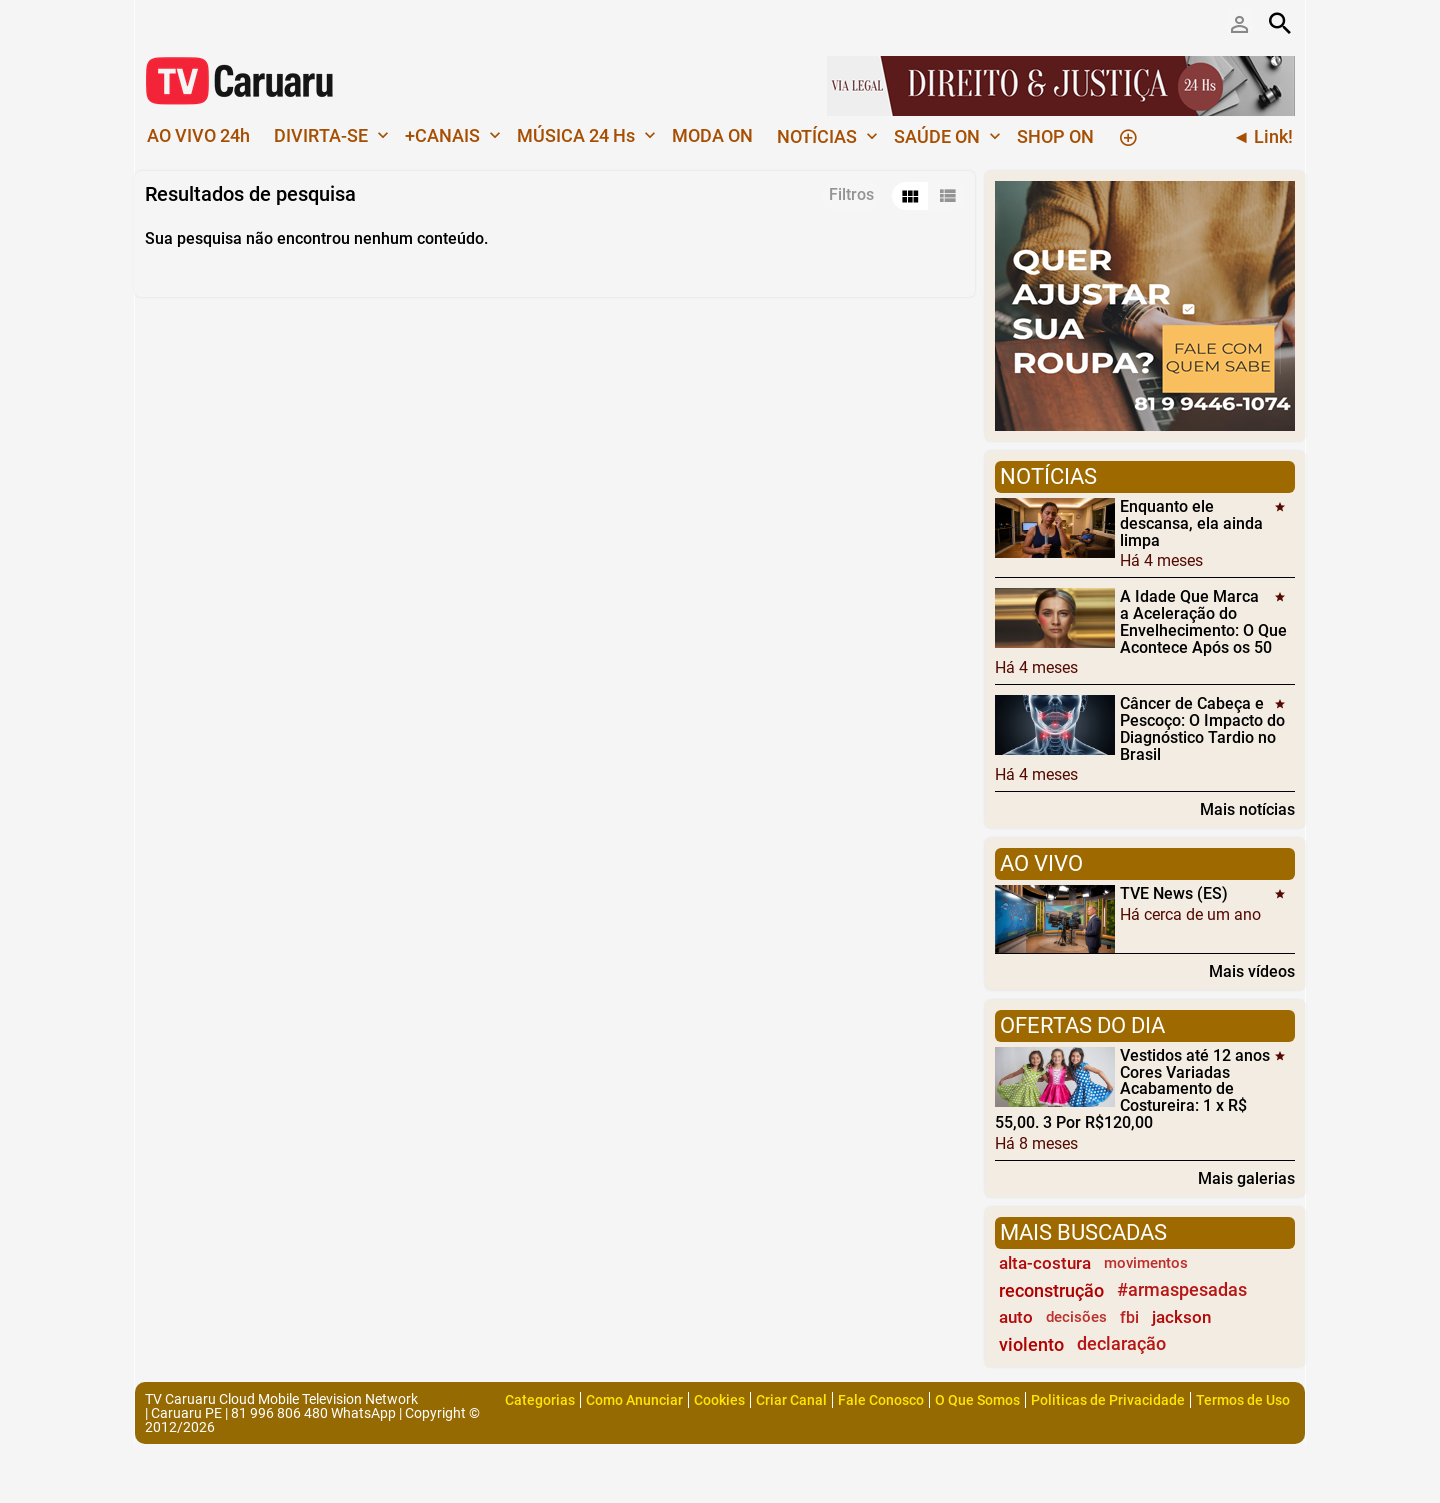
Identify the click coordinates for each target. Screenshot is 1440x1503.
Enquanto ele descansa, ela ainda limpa (1191, 523)
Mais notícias (1247, 809)
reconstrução (1051, 1290)
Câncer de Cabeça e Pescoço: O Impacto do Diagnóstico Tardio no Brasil (1202, 728)
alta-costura (1045, 1263)
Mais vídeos (1252, 971)
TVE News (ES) (1174, 893)
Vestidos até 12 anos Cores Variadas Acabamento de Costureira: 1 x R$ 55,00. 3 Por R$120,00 (1132, 1089)
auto (1016, 1317)
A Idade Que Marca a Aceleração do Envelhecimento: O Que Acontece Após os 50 (1203, 621)
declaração (1121, 1344)
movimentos (1146, 1263)
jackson (1181, 1317)
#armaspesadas (1182, 1290)
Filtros (851, 194)
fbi (1129, 1317)
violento (1031, 1344)
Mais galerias (1246, 1178)
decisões (1076, 1317)
